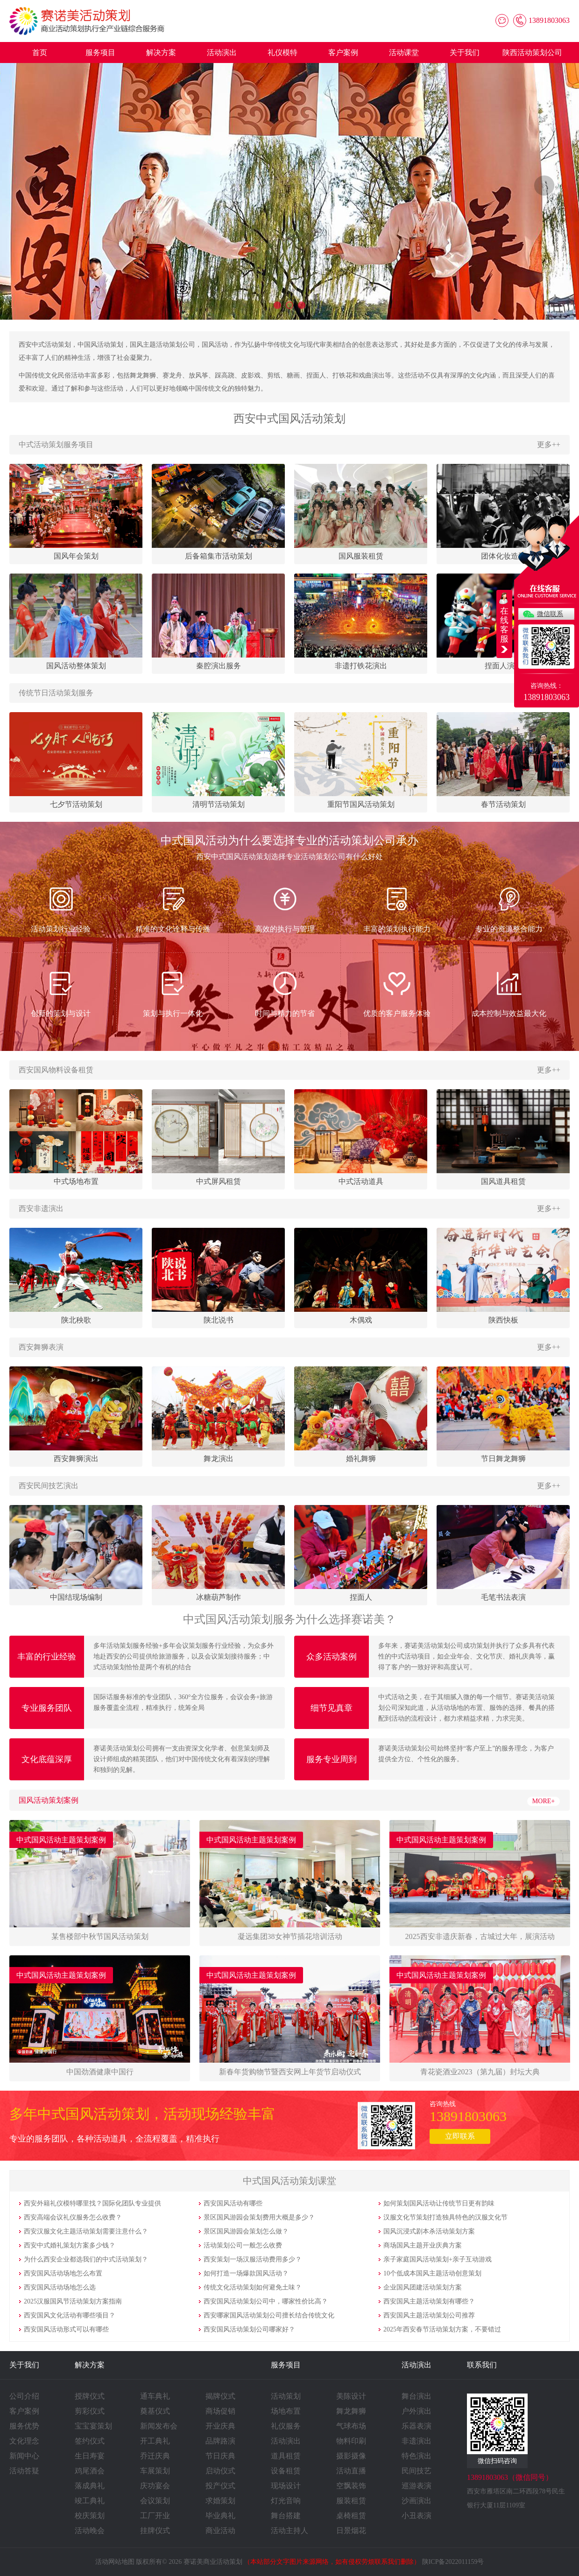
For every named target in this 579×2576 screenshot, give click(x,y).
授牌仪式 (90, 2396)
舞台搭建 (286, 2516)
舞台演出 (416, 2396)
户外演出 (416, 2411)
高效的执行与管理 (285, 907)
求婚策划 (220, 2501)
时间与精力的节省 (285, 992)
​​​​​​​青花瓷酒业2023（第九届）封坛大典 (480, 2072)
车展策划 (155, 2471)
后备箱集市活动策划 (218, 556)
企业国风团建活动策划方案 (422, 2287)
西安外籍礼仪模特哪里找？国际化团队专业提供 (92, 2203)
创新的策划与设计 (61, 992)
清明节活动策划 (218, 804)
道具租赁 (286, 2456)
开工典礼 (155, 2441)
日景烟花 (351, 2530)
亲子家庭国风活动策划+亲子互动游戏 (437, 2259)
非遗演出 (416, 2441)
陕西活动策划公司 (532, 52)
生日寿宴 (90, 2456)
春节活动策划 (503, 804)
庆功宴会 (155, 2486)
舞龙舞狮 (351, 2411)
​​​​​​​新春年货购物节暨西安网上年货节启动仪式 (290, 2072)
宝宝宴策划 (93, 2426)
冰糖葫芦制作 (218, 1597)
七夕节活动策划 (76, 804)
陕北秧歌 (76, 1320)
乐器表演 (416, 2426)
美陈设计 (351, 2396)
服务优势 (24, 2426)
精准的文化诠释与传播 (172, 907)
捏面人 (361, 1597)
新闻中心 (24, 2456)
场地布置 (286, 2411)
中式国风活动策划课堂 (289, 2181)
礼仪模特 (282, 52)
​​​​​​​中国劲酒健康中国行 (100, 2072)
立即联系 (460, 2136)
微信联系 (550, 613)
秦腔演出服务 (218, 666)
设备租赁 (286, 2471)
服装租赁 (351, 2501)
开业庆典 (220, 2426)
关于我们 (465, 52)
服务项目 (100, 52)
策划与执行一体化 (173, 992)
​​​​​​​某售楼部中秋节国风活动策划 (99, 1936)
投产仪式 (220, 2486)
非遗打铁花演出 (361, 666)
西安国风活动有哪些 (233, 2203)
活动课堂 (404, 52)
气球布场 (351, 2426)
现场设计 (286, 2486)
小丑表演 (416, 2516)
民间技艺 (416, 2471)
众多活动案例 (331, 1656)
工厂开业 (155, 2516)
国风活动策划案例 (48, 1800)
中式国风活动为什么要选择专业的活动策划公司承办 (289, 840)
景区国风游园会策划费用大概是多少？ (259, 2217)
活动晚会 (90, 2530)
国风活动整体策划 (76, 666)
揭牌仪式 (220, 2396)
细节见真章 (332, 1708)
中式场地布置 (76, 1181)
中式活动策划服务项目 (56, 444)
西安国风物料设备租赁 (56, 1070)
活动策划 (286, 2396)
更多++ (548, 444)
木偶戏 (361, 1320)
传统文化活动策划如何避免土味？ (253, 2287)
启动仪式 (220, 2471)
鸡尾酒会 (90, 2471)
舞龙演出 (218, 1459)
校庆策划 (90, 2516)
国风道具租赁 (503, 1181)
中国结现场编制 (76, 1597)
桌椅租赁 (351, 2516)
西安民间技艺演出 (48, 1486)
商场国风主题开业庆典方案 (422, 2245)
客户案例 (343, 52)
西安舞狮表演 (41, 1347)
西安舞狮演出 (76, 1459)
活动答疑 (24, 2471)
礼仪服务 (286, 2426)
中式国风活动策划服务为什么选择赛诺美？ (289, 1619)
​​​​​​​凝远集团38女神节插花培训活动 (290, 1936)
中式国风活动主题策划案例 (61, 1840)
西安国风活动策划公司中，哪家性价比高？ (266, 2301)
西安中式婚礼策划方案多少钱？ (69, 2245)
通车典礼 (155, 2396)
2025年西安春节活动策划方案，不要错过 (442, 2329)
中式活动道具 (361, 1181)
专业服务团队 (46, 1708)
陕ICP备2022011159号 (453, 2561)
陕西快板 (503, 1320)
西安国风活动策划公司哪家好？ (249, 2329)
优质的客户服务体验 (397, 992)
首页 (39, 52)
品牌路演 (220, 2441)
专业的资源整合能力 (509, 907)
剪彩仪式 (90, 2411)
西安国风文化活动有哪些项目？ (69, 2315)
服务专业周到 (331, 1759)
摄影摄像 (351, 2456)
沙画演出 (416, 2501)
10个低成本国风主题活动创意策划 (432, 2273)
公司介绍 (24, 2396)
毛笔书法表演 (503, 1597)
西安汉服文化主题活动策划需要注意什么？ (86, 2231)
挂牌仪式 (155, 2530)
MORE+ (543, 1801)
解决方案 (161, 52)
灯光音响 (286, 2501)
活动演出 (222, 52)
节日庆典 (220, 2456)
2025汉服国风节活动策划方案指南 (73, 2301)
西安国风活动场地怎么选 (60, 2287)
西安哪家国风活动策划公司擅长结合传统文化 (269, 2315)
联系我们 (482, 2365)
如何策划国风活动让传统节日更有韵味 (438, 2203)
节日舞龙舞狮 (503, 1459)
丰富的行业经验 (46, 1656)
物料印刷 (351, 2441)
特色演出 (416, 2456)
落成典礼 (90, 2486)
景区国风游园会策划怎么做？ (246, 2231)
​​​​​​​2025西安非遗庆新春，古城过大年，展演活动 (480, 1936)
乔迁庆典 (155, 2456)
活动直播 (351, 2471)
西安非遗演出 (41, 1208)
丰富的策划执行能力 (397, 907)
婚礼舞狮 (361, 1459)
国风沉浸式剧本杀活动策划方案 (429, 2231)
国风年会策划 (76, 556)
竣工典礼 (90, 2501)
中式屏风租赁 (218, 1181)
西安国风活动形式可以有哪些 (66, 2329)
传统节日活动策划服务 (56, 693)
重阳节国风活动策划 (361, 804)
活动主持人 (289, 2530)
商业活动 (220, 2530)
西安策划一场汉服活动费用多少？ (253, 2259)
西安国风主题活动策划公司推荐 (429, 2315)
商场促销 (220, 2411)
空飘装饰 (351, 2486)
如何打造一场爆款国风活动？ (246, 2273)
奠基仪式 (155, 2411)
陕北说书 (218, 1320)
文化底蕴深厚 (46, 1759)
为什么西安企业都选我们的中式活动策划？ (86, 2259)
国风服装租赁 (361, 556)
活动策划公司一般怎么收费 (243, 2245)
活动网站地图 (114, 2561)
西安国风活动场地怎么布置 (63, 2273)
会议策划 (155, 2501)
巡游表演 (416, 2486)
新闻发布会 (158, 2426)
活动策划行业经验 (61, 907)
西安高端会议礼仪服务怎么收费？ (73, 2217)
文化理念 (24, 2441)
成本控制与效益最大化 (509, 992)
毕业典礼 (220, 2516)
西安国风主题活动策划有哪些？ (429, 2301)
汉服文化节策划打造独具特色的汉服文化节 (445, 2217)
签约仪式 (90, 2441)
